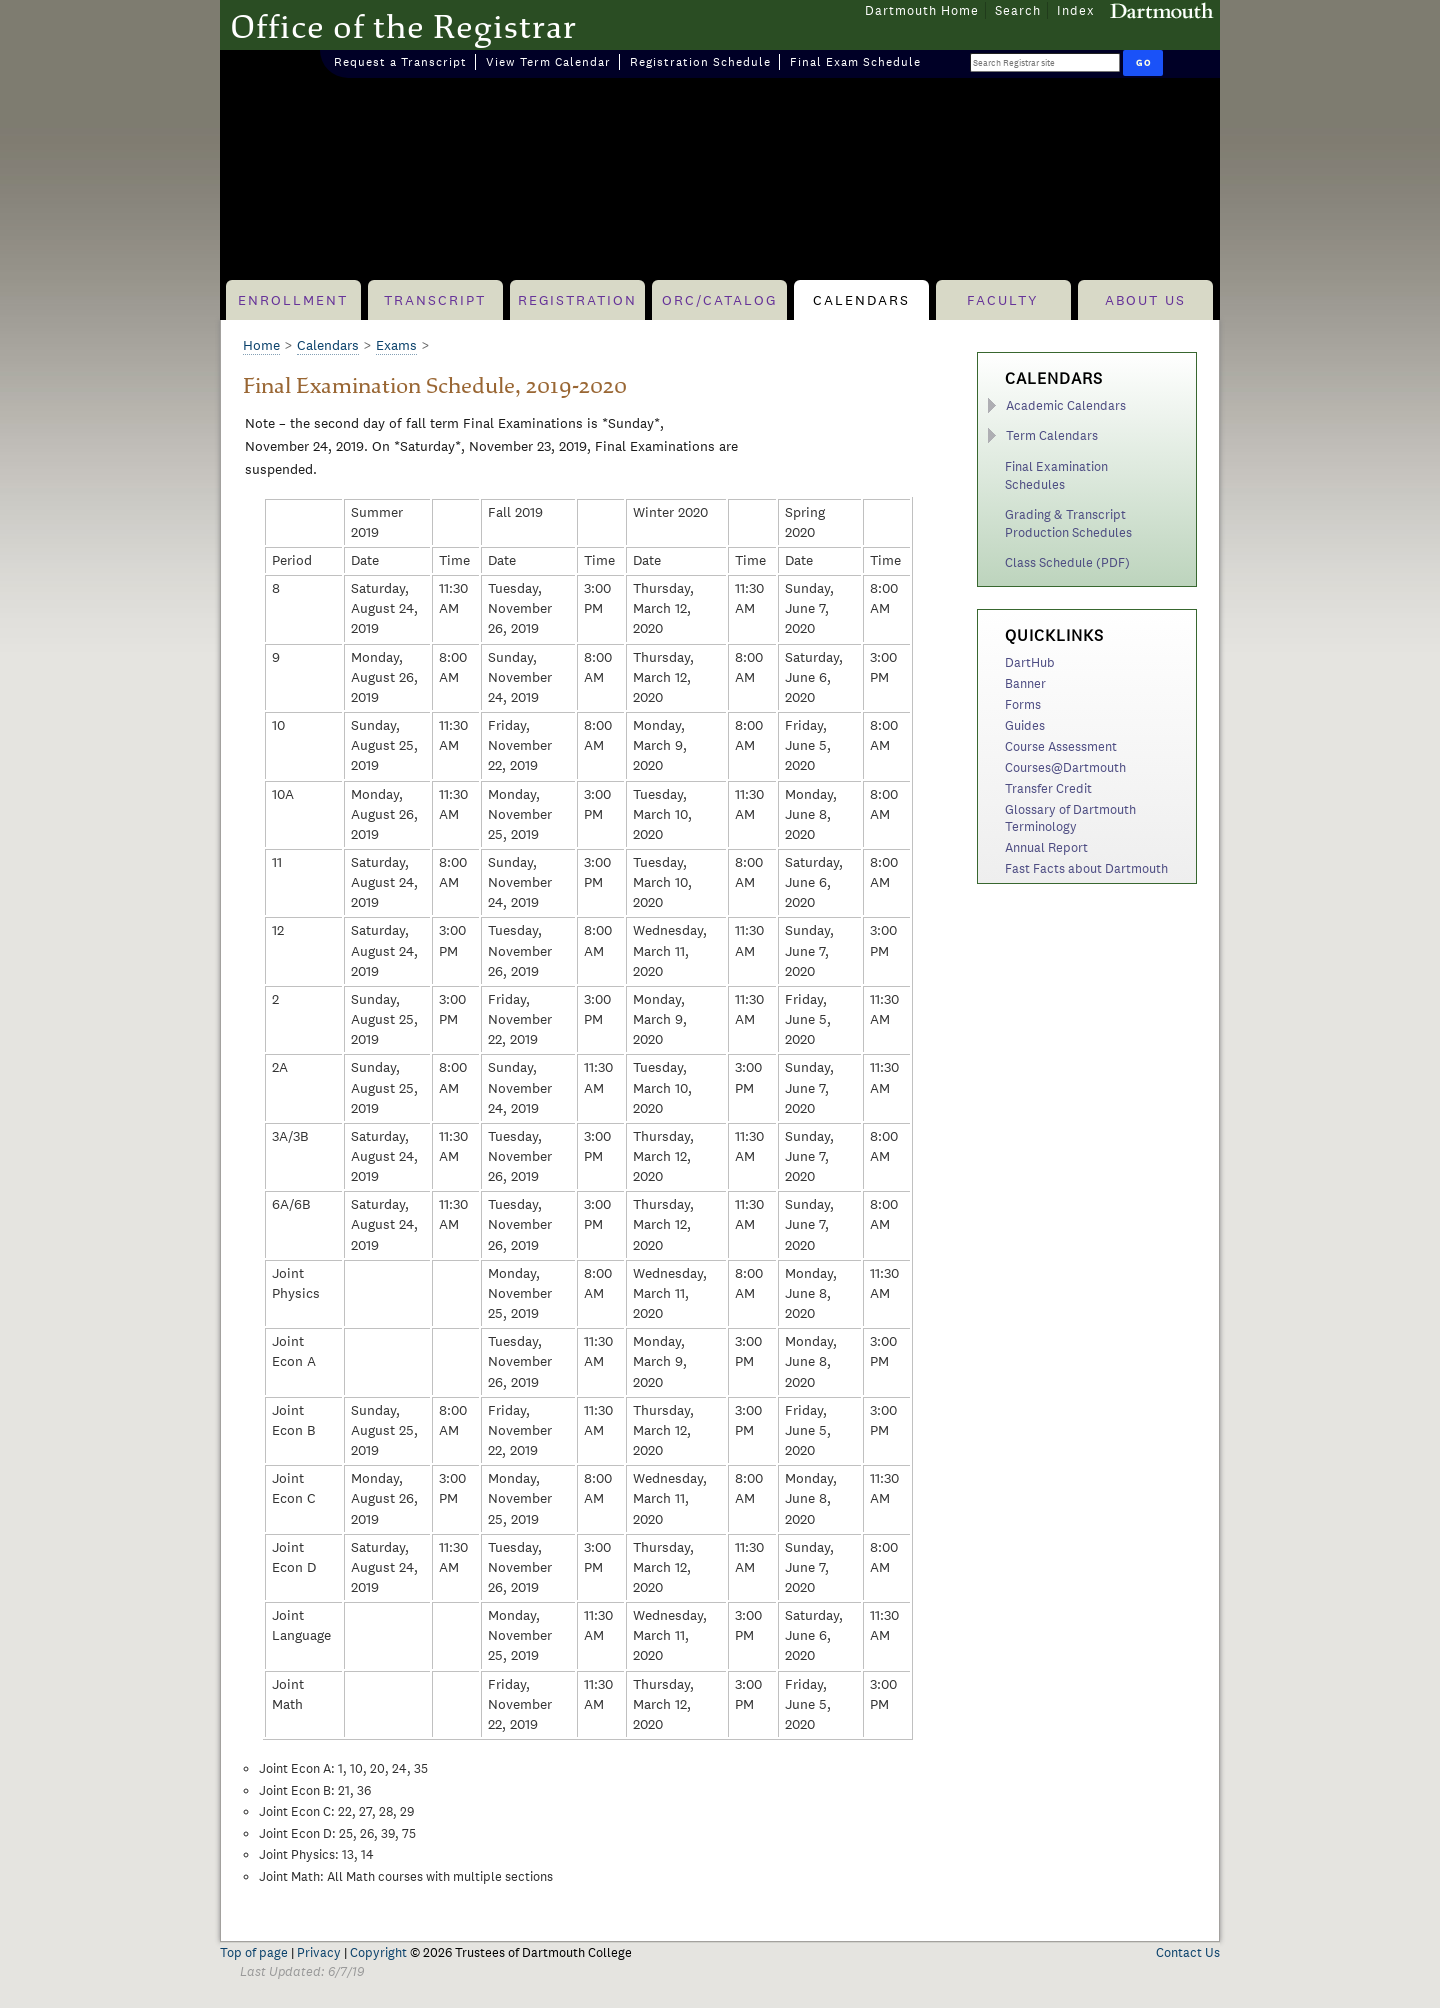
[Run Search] (1143, 63)
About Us (1145, 300)
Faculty (1003, 300)
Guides (1025, 725)
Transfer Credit (1048, 788)
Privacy (319, 1952)
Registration (577, 300)
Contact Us (1188, 1952)
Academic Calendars (1066, 405)
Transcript (435, 300)
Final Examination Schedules (1056, 475)
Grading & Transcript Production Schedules (1068, 523)
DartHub (1030, 662)
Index (1076, 10)
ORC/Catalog (719, 300)
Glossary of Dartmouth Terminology (1070, 818)
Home (261, 345)
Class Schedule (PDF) (1067, 562)
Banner (1025, 683)
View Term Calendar (548, 62)
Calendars (861, 300)
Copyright (378, 1952)
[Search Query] (1045, 62)
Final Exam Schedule (855, 62)
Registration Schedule (700, 62)
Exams (396, 345)
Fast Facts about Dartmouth (1086, 868)
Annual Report (1046, 847)
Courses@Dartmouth (1065, 767)
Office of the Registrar (403, 26)
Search (1018, 10)
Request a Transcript (400, 62)
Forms (1023, 704)
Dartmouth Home (922, 10)
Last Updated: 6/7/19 (302, 1971)
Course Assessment (1061, 746)
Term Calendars (1052, 435)
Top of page (254, 1952)
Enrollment (293, 300)
